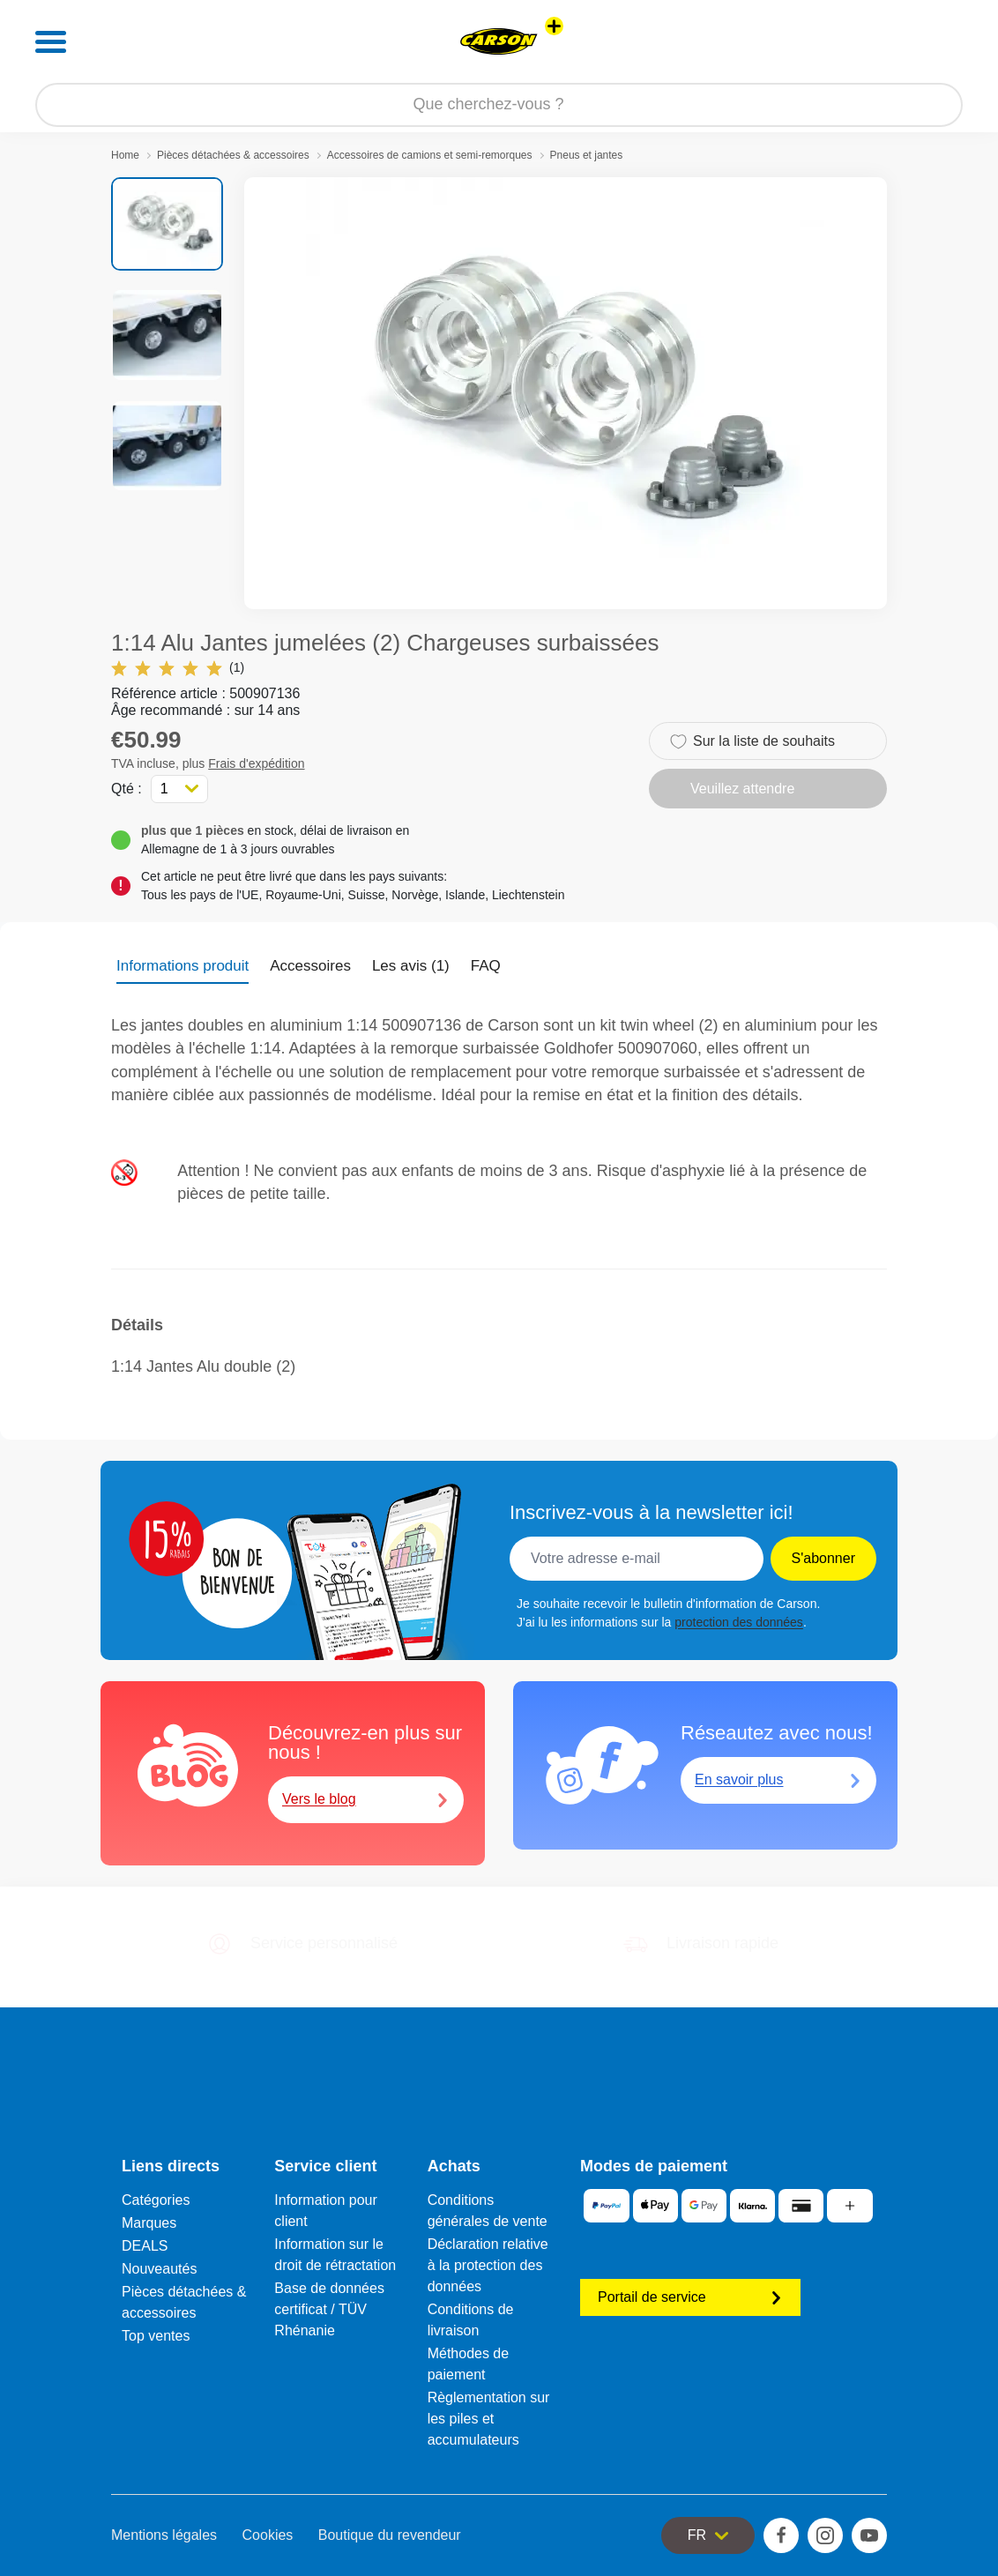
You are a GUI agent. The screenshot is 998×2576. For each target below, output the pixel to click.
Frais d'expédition (256, 763)
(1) (177, 668)
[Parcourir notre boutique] (499, 105)
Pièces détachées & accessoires (233, 155)
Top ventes (156, 2335)
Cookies (268, 2535)
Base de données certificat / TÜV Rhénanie (329, 2309)
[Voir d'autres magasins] (554, 26)
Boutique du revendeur (389, 2535)
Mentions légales (164, 2535)
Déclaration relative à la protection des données (488, 2265)
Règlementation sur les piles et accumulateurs (489, 2418)
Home (125, 155)
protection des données (738, 1622)
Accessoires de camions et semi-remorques (430, 155)
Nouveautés (159, 2268)
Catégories (156, 2200)
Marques (149, 2222)
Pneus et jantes (586, 155)
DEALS (145, 2245)
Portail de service (690, 2296)
